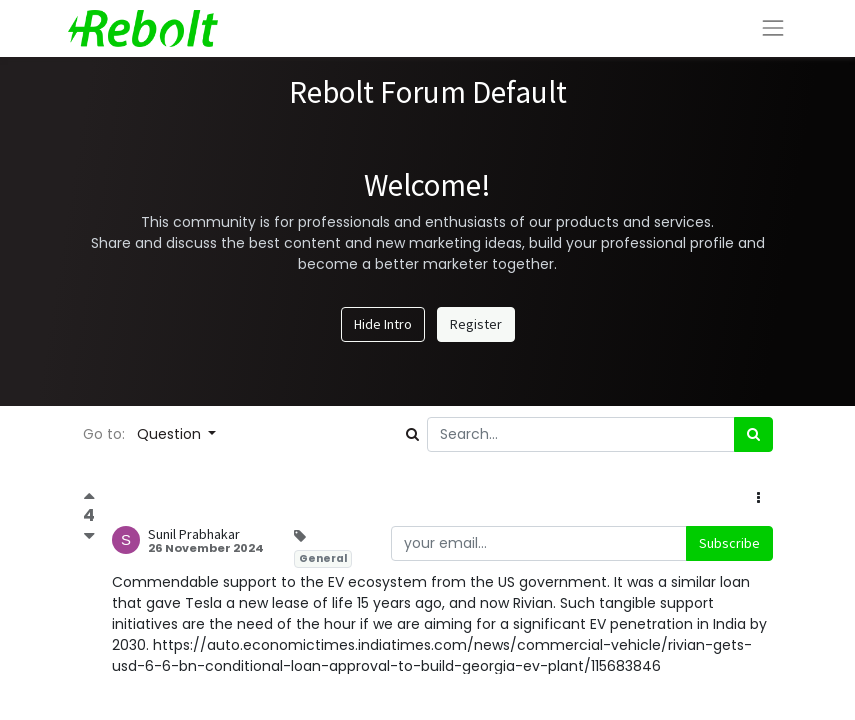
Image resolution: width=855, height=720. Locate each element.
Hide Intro (383, 324)
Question (171, 434)
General (323, 558)
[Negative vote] (89, 535)
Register (476, 324)
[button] (758, 498)
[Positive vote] (89, 498)
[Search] (753, 434)
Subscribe (729, 543)
